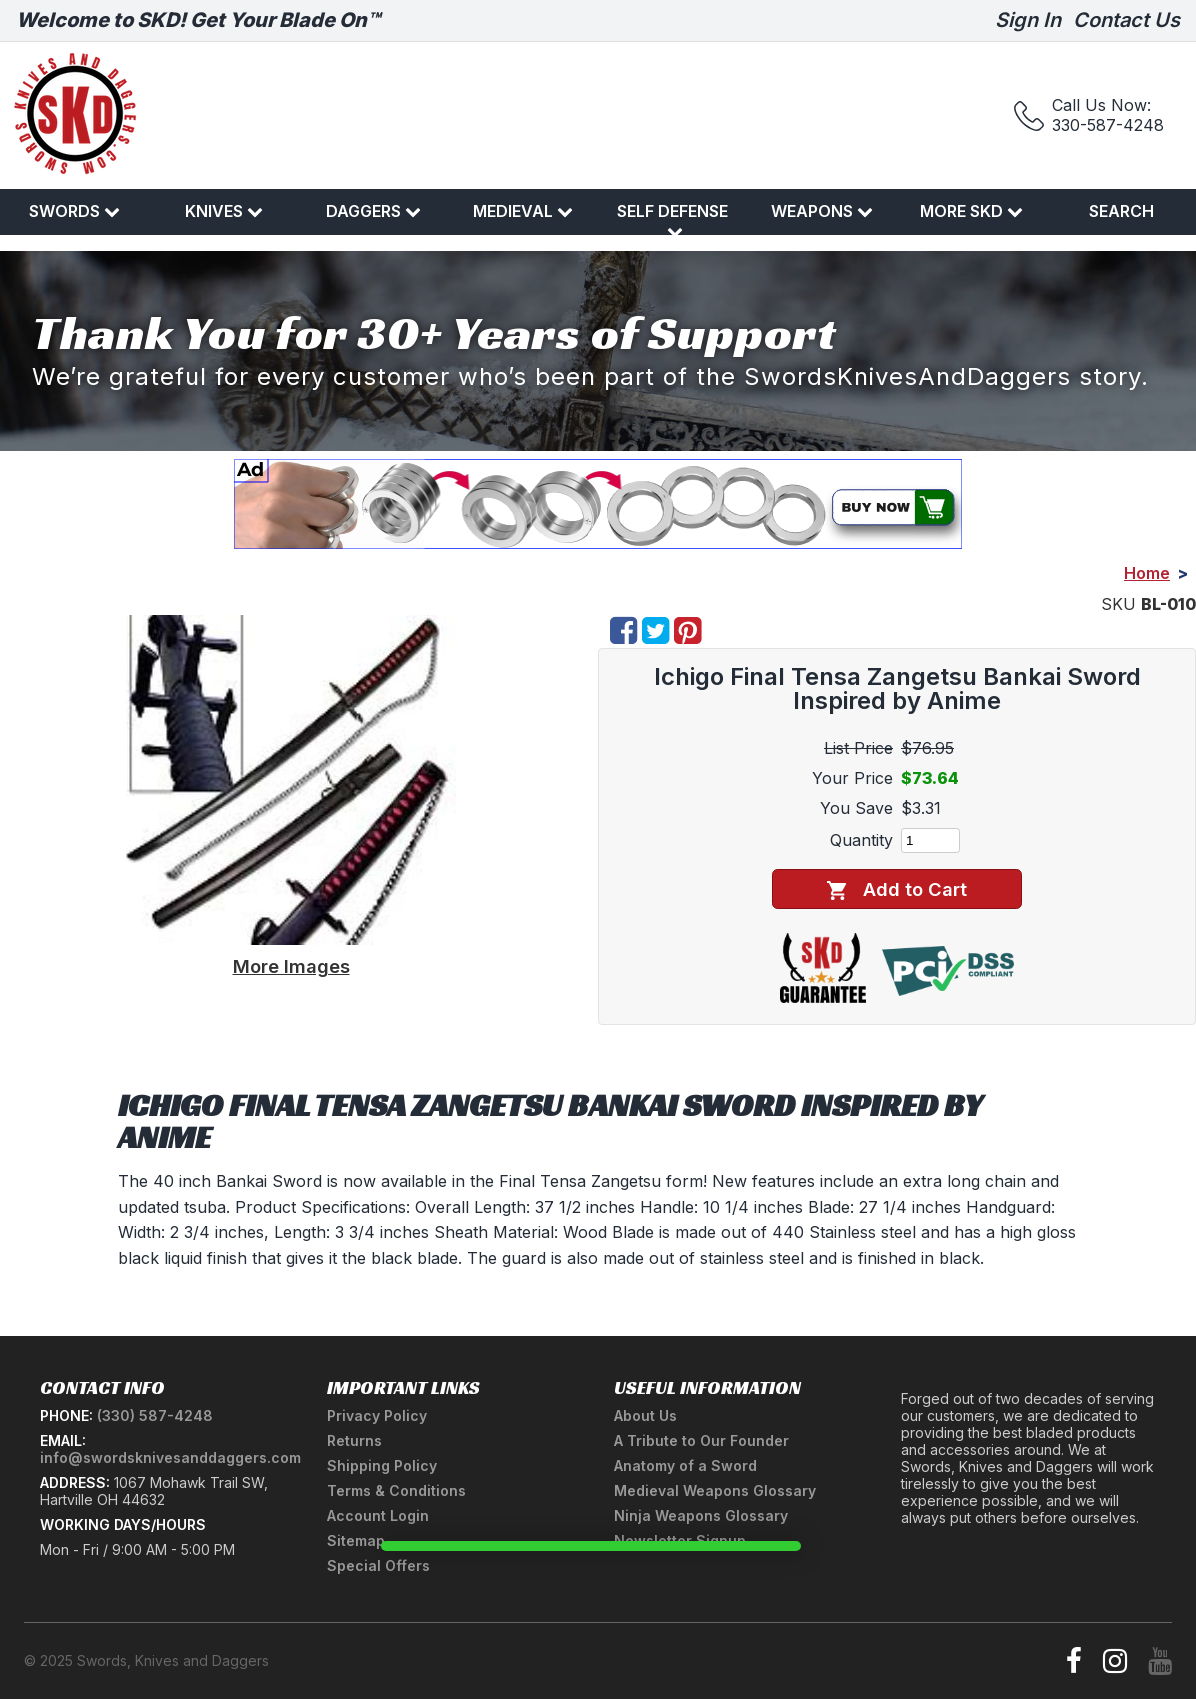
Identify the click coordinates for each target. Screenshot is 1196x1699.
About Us (645, 1415)
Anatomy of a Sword (685, 1465)
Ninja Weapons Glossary (701, 1515)
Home (1147, 573)
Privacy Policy (377, 1415)
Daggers (373, 211)
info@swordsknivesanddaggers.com (170, 1457)
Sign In (1028, 20)
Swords (74, 211)
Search (1121, 211)
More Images (291, 966)
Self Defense (672, 220)
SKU (1118, 604)
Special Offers (378, 1565)
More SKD (971, 211)
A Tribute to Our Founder (701, 1440)
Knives (224, 211)
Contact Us (1126, 20)
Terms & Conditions (396, 1490)
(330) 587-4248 (155, 1415)
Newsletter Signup (680, 1540)
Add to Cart (896, 889)
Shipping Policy (382, 1465)
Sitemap (356, 1540)
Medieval (523, 211)
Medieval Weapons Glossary (715, 1490)
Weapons (822, 211)
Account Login (378, 1515)
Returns (354, 1440)
